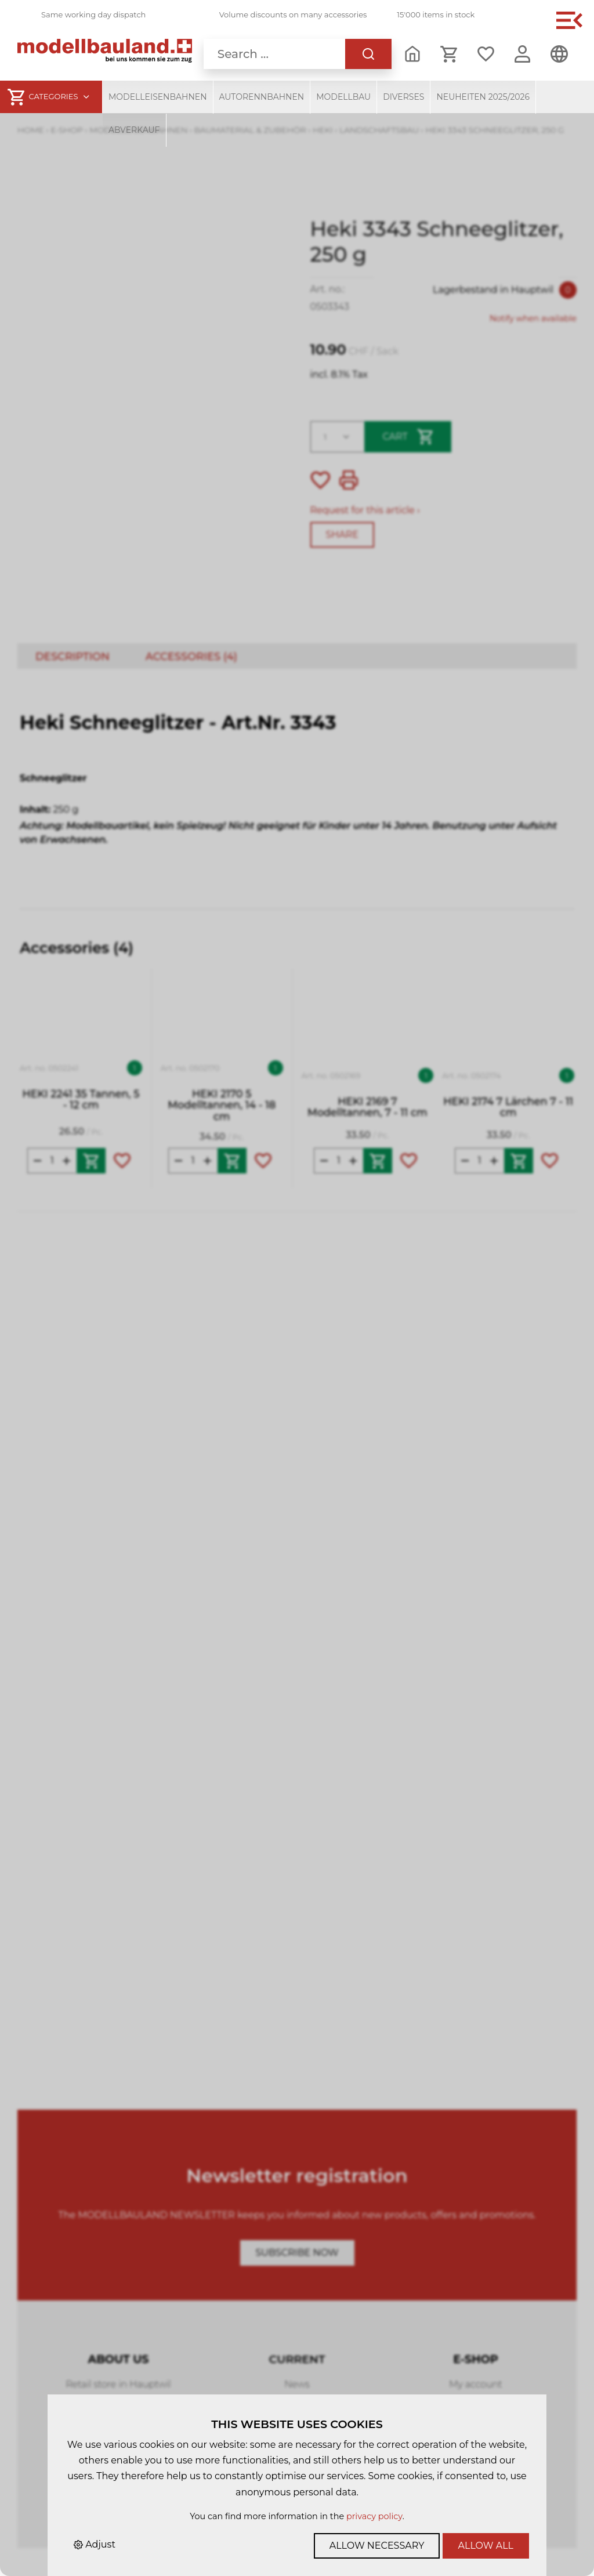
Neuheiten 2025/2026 (483, 97)
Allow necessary (377, 2545)
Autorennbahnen (262, 97)
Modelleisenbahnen (157, 97)
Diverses (403, 97)
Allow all (485, 2545)
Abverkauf (134, 130)
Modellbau (343, 97)
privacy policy (374, 2516)
